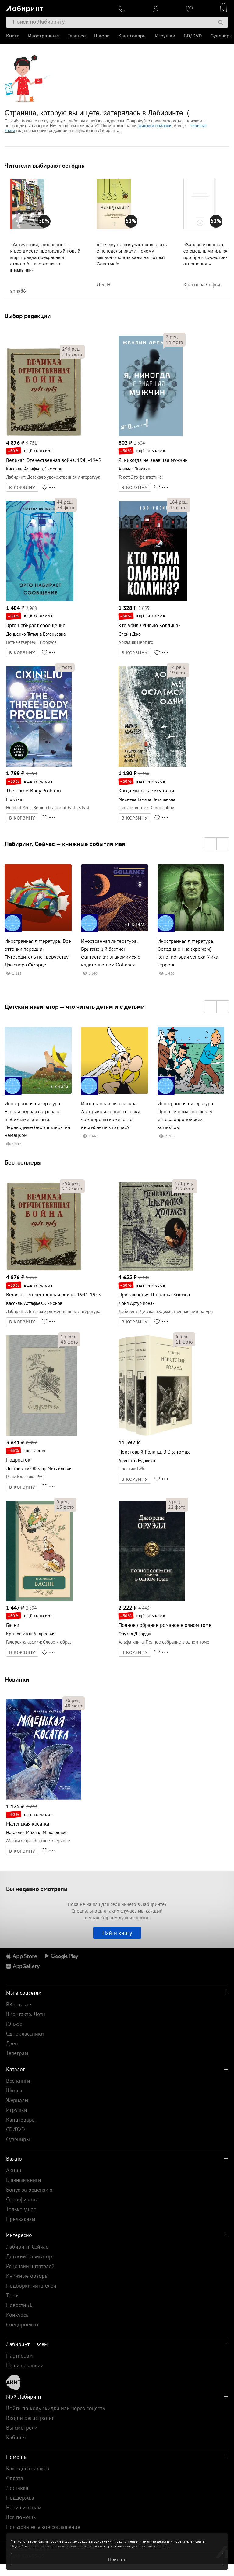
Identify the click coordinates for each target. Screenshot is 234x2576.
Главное (76, 36)
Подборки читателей (31, 2285)
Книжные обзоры (27, 2275)
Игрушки (165, 36)
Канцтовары (132, 36)
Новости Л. (19, 2305)
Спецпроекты (22, 2324)
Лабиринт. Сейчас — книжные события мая (65, 844)
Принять (117, 2559)
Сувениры (222, 36)
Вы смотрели (21, 2427)
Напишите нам (23, 2507)
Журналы (17, 2100)
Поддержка (20, 2497)
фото (72, 354)
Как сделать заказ (27, 2468)
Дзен (12, 2043)
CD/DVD (193, 36)
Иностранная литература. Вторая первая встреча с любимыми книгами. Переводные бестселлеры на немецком (37, 1119)
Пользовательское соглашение (43, 2526)
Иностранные (43, 36)
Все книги (18, 2080)
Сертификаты (22, 2199)
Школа (102, 36)
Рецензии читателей (30, 2266)
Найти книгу (117, 1932)
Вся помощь (21, 2517)
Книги (13, 36)
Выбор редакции (28, 316)
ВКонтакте (18, 2004)
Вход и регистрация (30, 2417)
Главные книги (23, 2179)
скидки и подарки (154, 125)
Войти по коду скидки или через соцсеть (55, 2408)
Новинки (17, 1679)
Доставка (17, 2487)
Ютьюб (14, 2023)
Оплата (14, 2478)
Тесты (13, 2295)
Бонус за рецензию (29, 2189)
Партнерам (19, 2355)
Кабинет (16, 2437)
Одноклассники (25, 2033)
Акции (13, 2170)
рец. (71, 348)
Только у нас (21, 2209)
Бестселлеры (23, 1162)
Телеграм (17, 2053)
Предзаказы (20, 2218)
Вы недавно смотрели (37, 1889)
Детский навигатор (29, 2256)
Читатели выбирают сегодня (45, 165)
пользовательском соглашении (59, 2546)
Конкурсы (18, 2314)
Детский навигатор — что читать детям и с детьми (75, 1006)
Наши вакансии (25, 2365)
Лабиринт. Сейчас (27, 2246)
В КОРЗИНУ (22, 487)
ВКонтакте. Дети (25, 2014)
